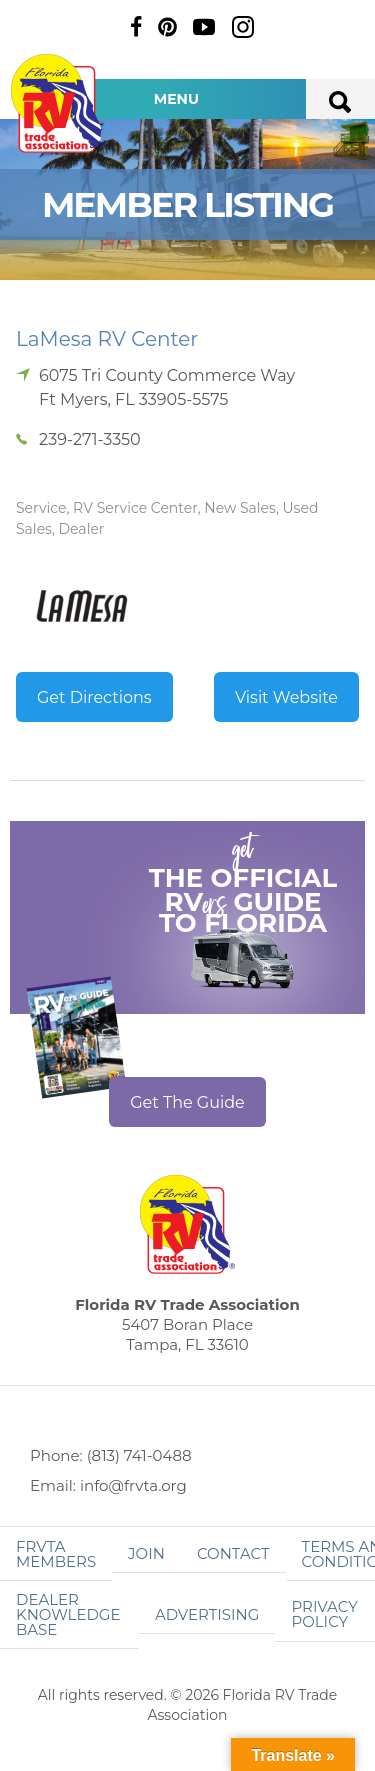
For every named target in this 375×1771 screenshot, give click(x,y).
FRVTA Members (56, 1554)
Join (146, 1553)
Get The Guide (187, 1102)
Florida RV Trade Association (58, 103)
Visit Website (286, 697)
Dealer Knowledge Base (68, 1614)
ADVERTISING (207, 1614)
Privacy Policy (324, 1614)
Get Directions (94, 697)
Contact (233, 1553)
